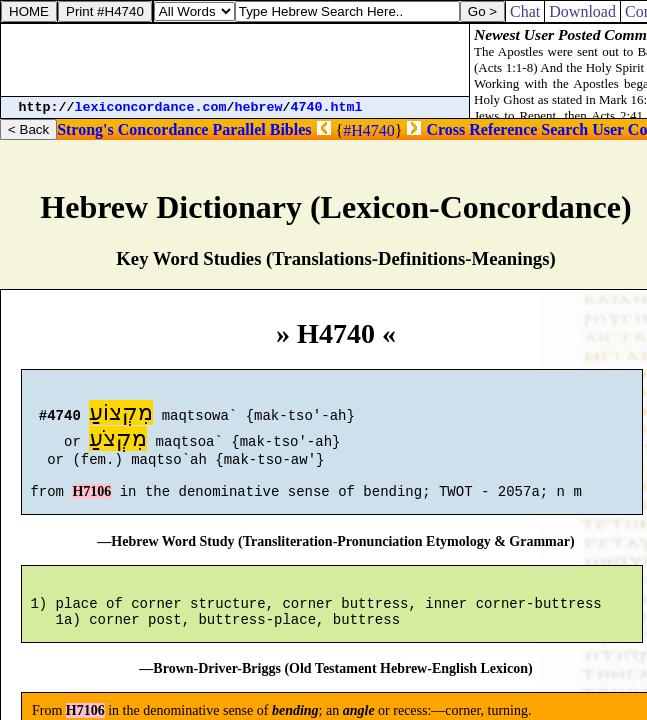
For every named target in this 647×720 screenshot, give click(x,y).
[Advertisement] (235, 60)
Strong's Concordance (132, 129)
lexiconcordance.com (151, 107)
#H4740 (369, 130)
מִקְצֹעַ (118, 441)
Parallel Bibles (261, 129)
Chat (525, 11)
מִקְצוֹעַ (121, 415)
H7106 (91, 503)
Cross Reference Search (507, 129)
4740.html (327, 107)
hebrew (259, 107)
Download (582, 11)
